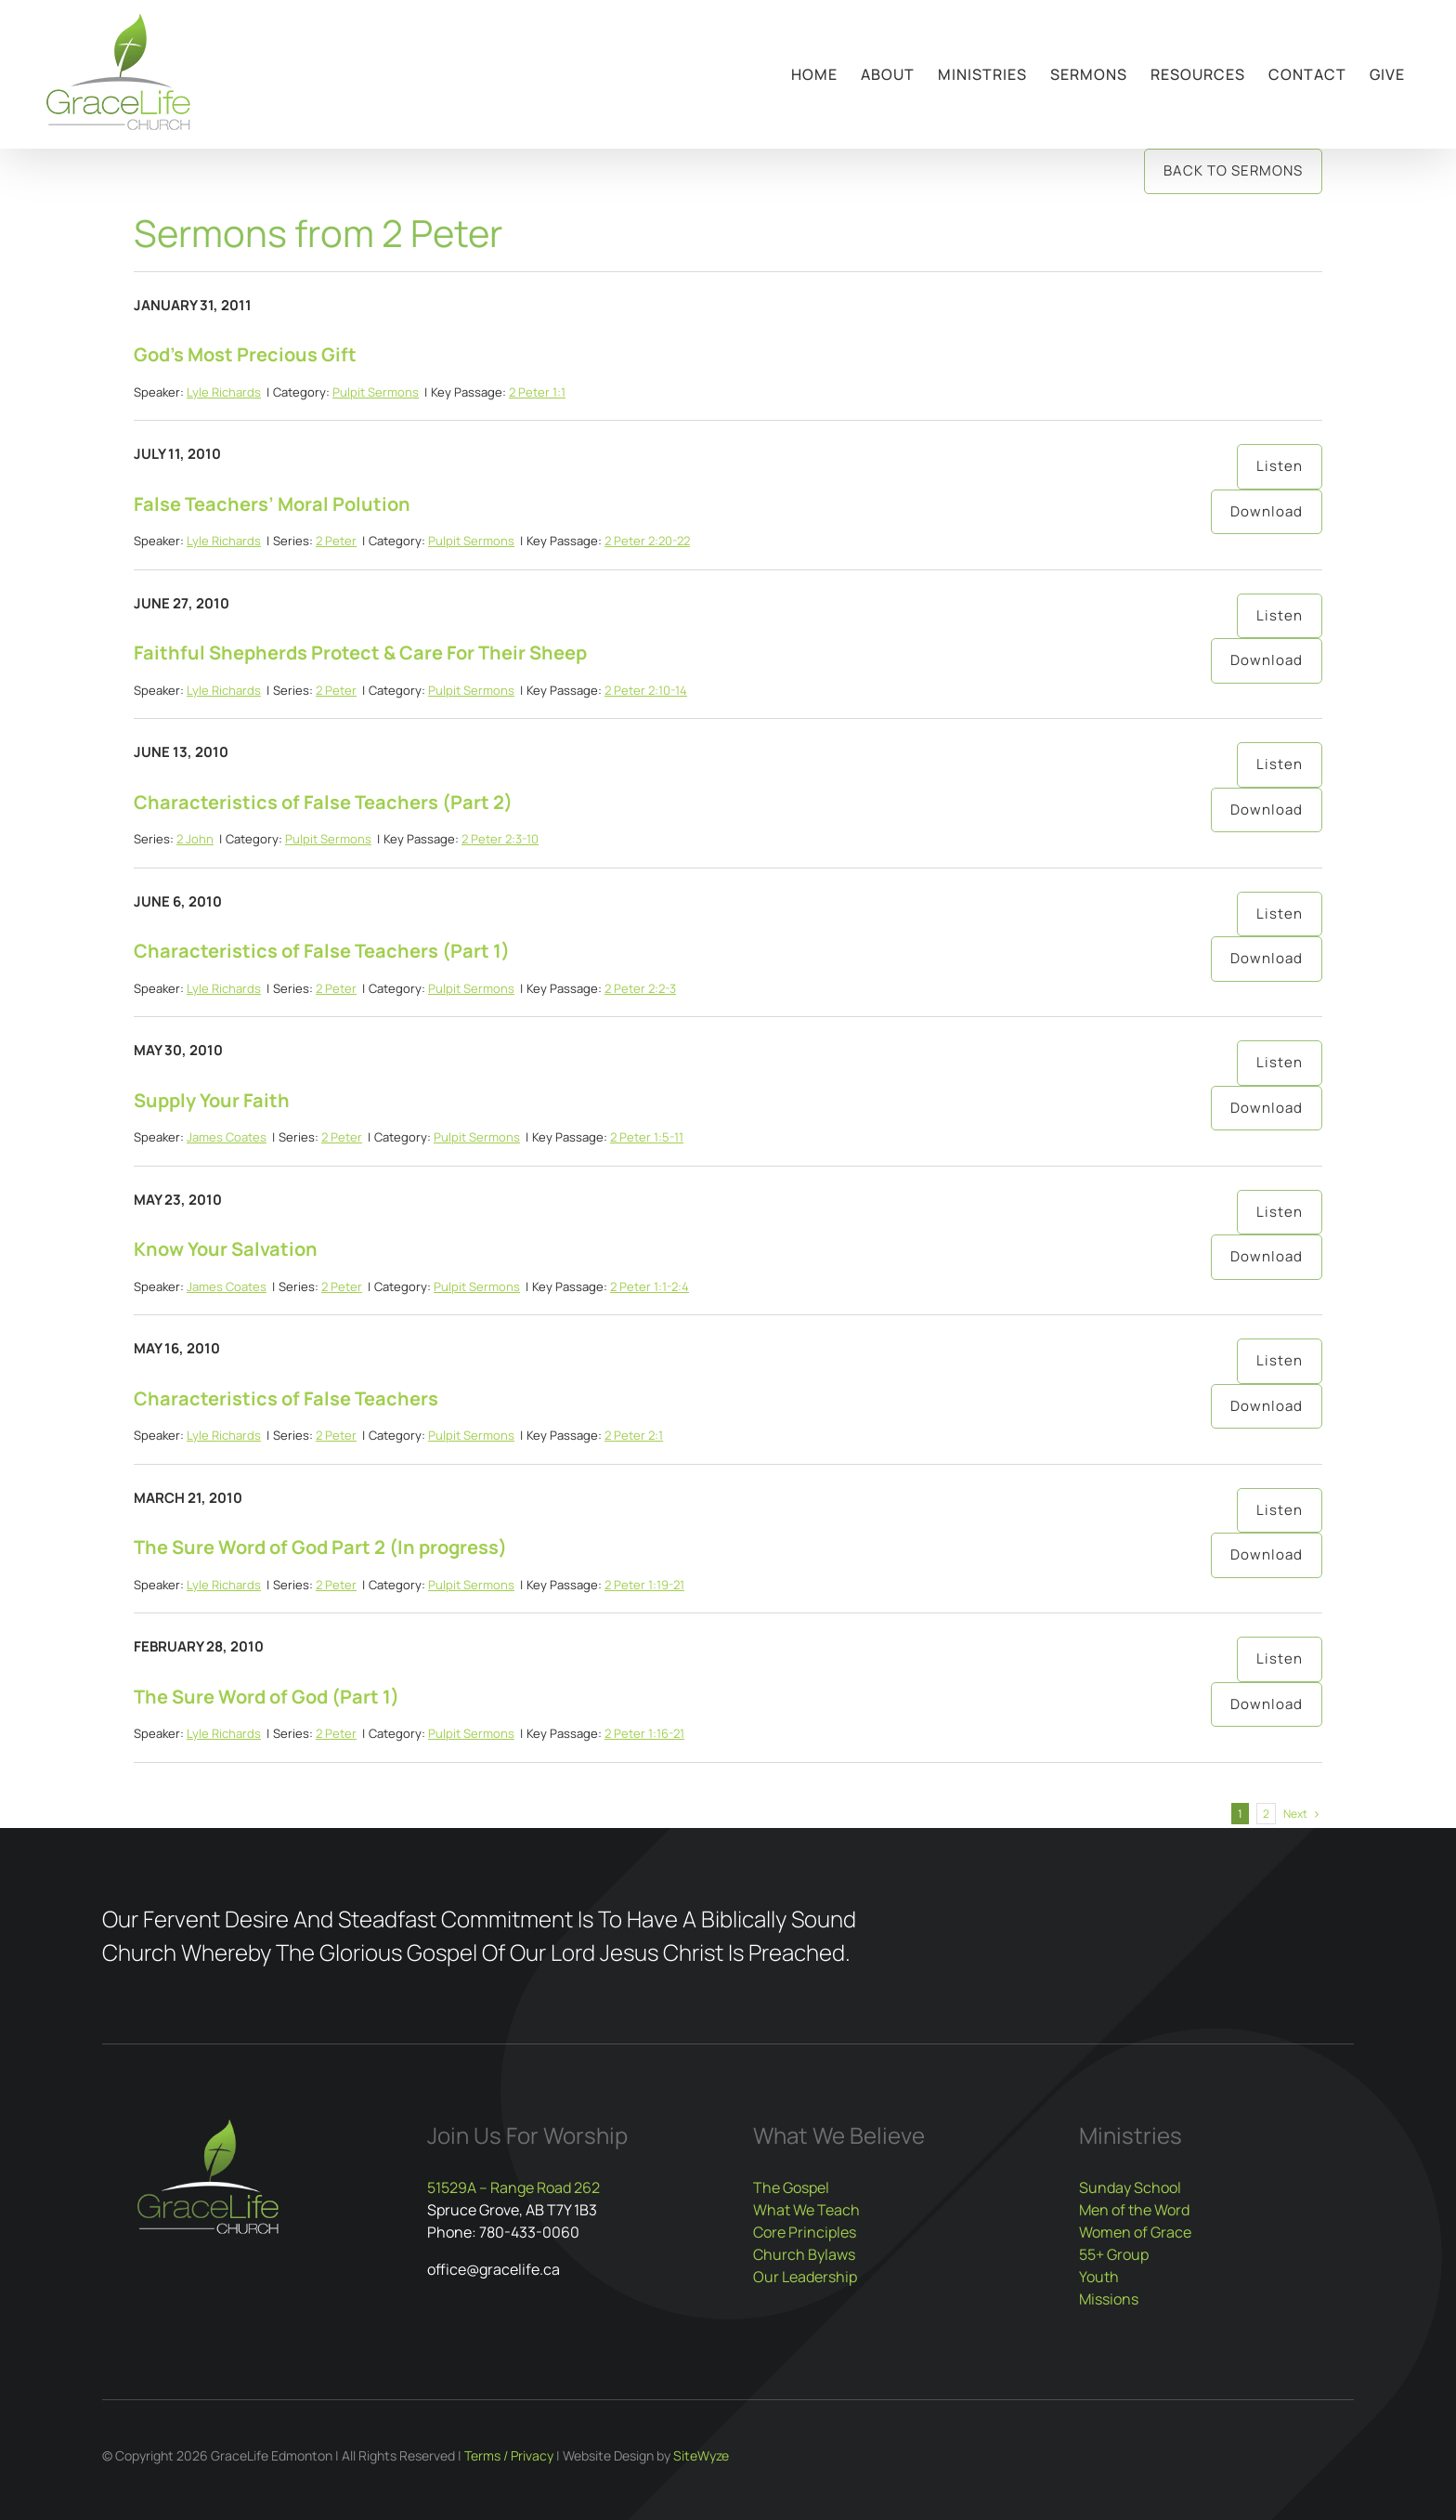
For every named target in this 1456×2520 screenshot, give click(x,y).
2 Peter (336, 540)
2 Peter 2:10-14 (645, 690)
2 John (195, 838)
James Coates (226, 1137)
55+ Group (1114, 2254)
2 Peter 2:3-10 (500, 838)
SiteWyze (701, 2455)
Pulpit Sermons (375, 392)
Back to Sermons (1233, 170)
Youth (1099, 2276)
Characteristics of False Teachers (286, 1398)
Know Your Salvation (226, 1248)
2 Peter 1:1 (537, 392)
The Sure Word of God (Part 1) (266, 1696)
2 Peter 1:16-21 (644, 1733)
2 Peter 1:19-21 (644, 1584)
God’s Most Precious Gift (245, 354)
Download (1266, 511)
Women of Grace (1135, 2232)
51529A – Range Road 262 (513, 2187)
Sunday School (1130, 2187)
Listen (1279, 466)
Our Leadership (805, 2276)
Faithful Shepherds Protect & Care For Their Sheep (360, 652)
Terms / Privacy (508, 2455)
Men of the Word (1134, 2210)
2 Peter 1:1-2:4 (649, 1286)
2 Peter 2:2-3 (640, 988)
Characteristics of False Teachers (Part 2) (323, 802)
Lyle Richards (224, 392)
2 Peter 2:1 (633, 1435)
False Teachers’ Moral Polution (272, 503)
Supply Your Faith (212, 1100)
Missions (1108, 2299)
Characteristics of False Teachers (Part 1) (322, 950)
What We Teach (806, 2210)
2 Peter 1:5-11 (646, 1137)
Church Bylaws (804, 2254)
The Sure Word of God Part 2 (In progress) (320, 1547)
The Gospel (791, 2187)
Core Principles (804, 2232)
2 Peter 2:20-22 (647, 540)
